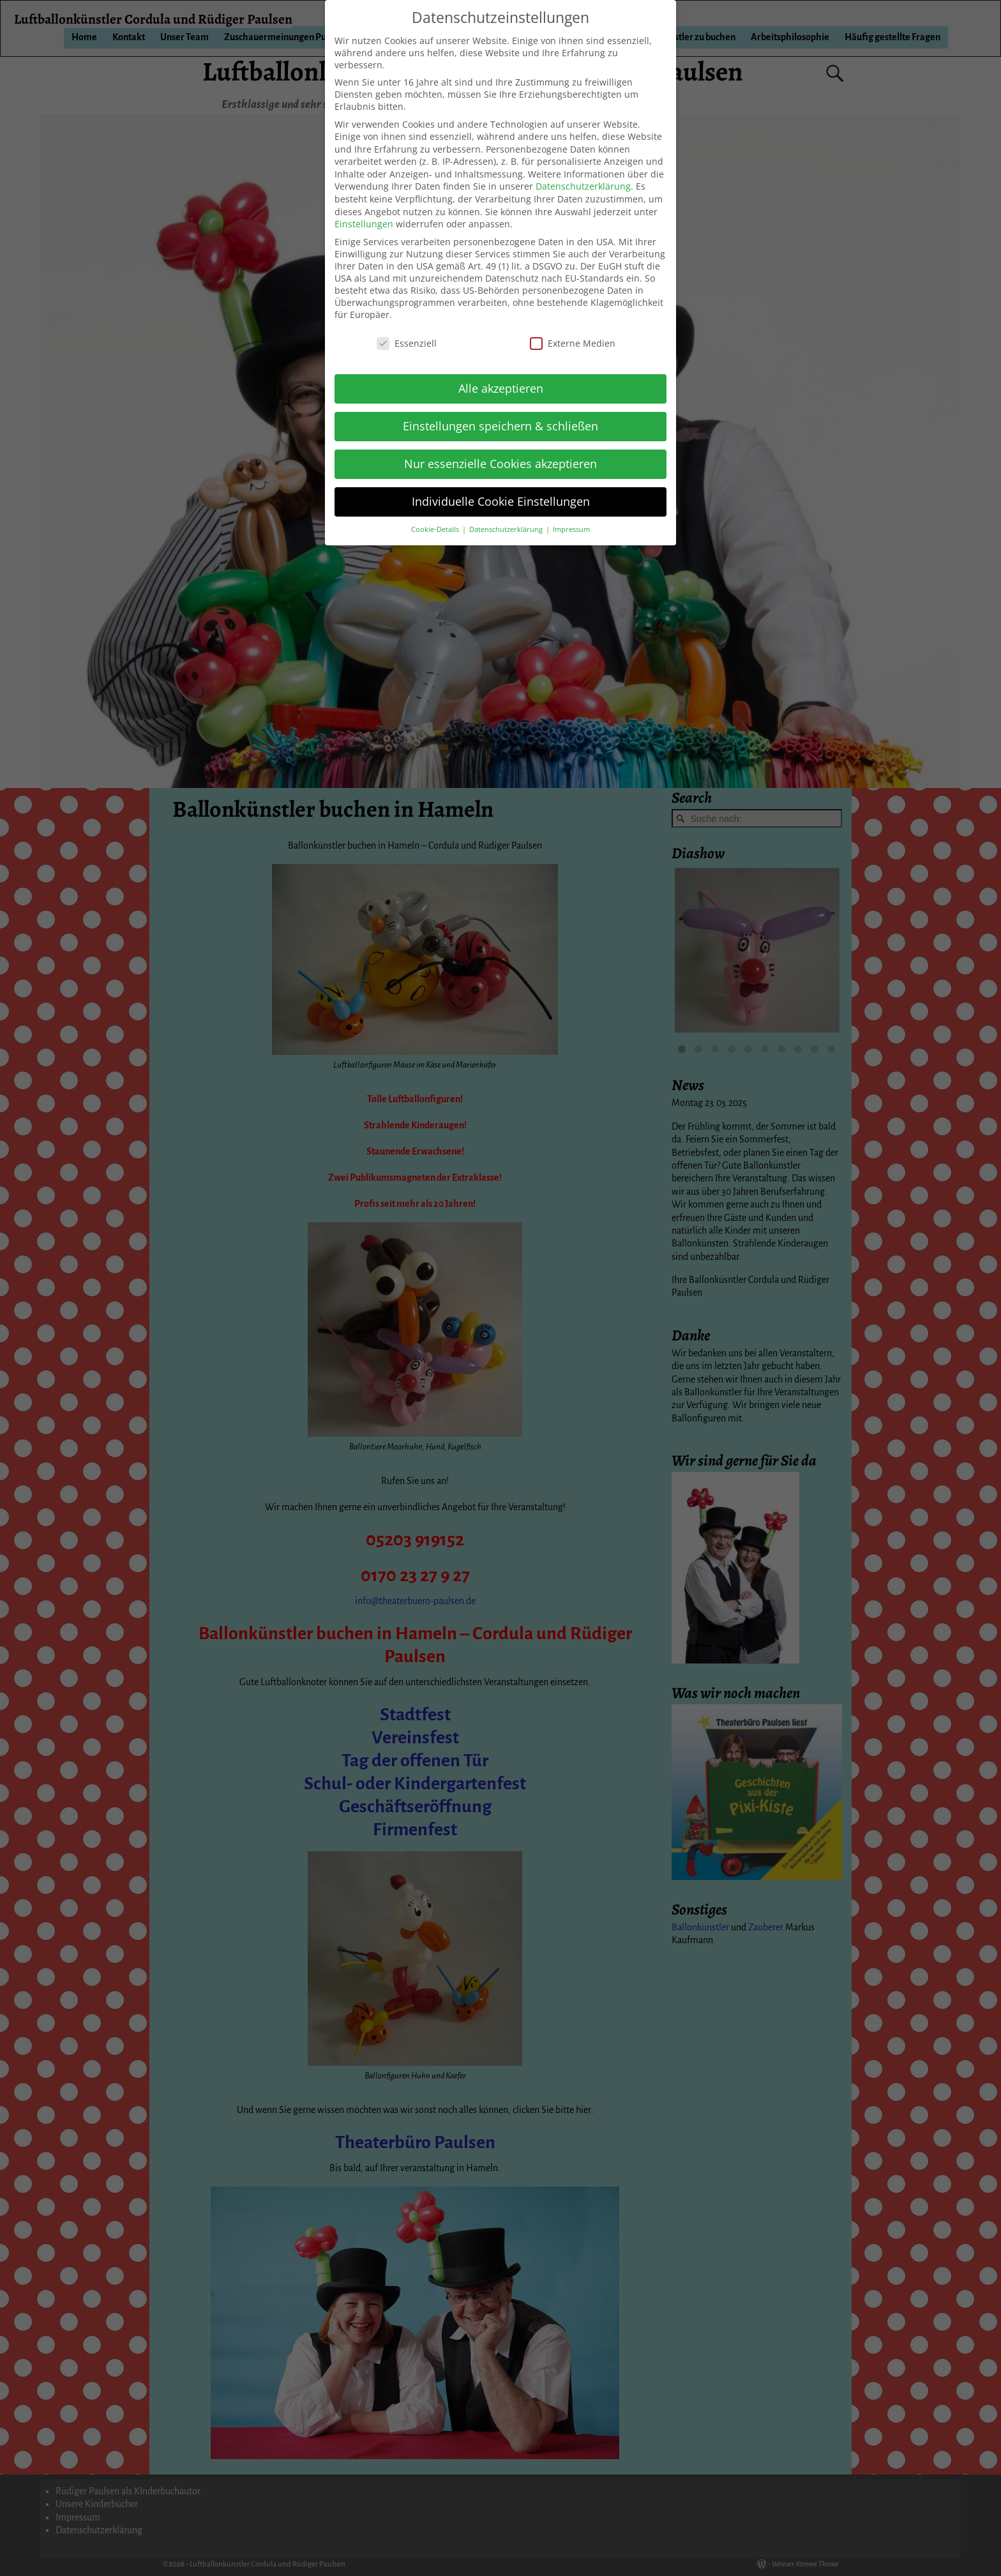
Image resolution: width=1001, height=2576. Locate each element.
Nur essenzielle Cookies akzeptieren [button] (500, 463)
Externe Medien (572, 343)
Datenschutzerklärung (583, 186)
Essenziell (407, 343)
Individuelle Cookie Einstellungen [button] (501, 501)
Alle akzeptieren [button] (500, 388)
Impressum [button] (571, 529)
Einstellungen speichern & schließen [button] (500, 426)
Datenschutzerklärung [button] (507, 529)
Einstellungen (364, 224)
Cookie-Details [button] (436, 529)
